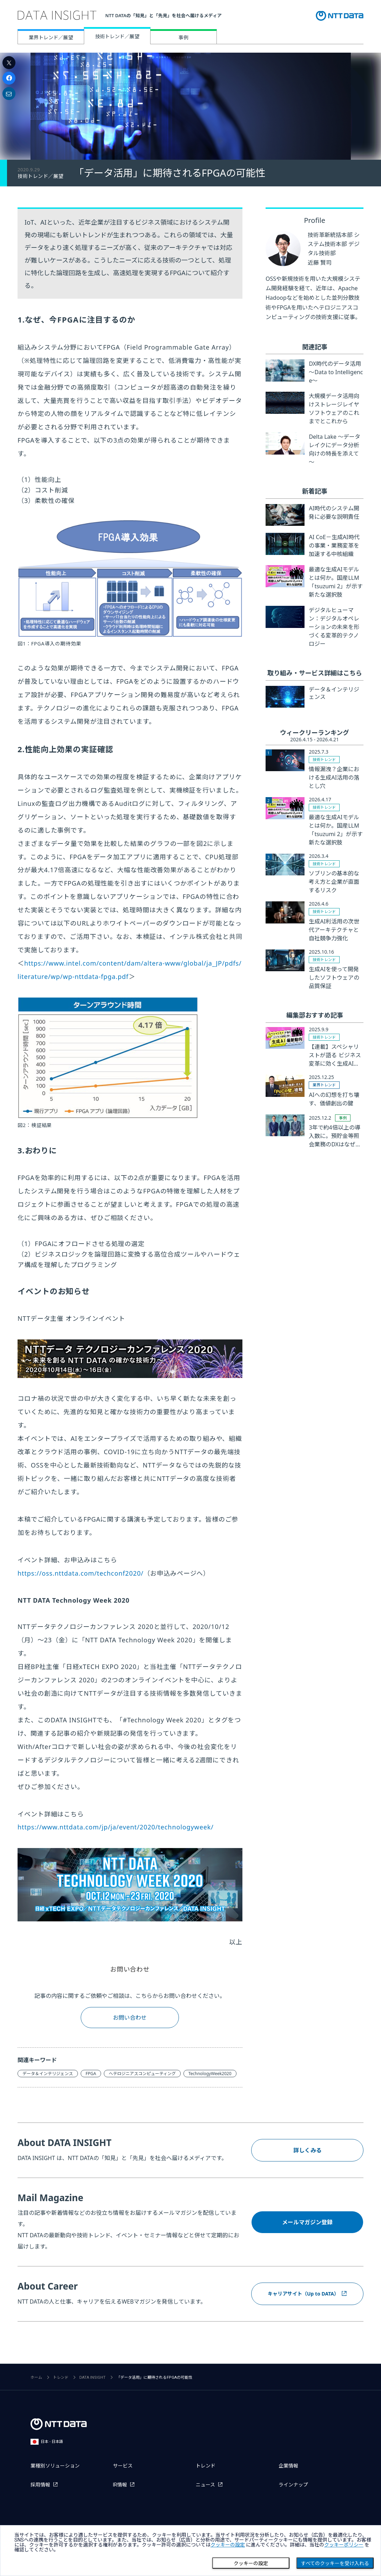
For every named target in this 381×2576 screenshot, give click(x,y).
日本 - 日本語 (47, 2442)
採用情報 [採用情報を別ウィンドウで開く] (40, 2484)
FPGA (91, 2074)
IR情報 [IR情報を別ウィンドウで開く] (120, 2484)
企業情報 (288, 2466)
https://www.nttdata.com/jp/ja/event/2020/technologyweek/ (116, 1827)
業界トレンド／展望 (51, 37)
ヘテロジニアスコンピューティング (142, 2074)
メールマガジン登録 (307, 2222)
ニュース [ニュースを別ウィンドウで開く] (205, 2484)
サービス (123, 2466)
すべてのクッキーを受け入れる (335, 2563)
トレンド (60, 2377)
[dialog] (190, 2550)
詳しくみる (307, 2150)
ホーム (36, 2377)
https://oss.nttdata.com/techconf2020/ (80, 1573)
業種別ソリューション (55, 2466)
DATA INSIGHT (92, 2377)
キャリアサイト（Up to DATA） (303, 2293)
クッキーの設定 (251, 2563)
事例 (183, 37)
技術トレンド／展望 (117, 36)
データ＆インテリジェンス (47, 2074)
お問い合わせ (130, 1969)
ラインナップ (293, 2485)
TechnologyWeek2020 (210, 2074)
